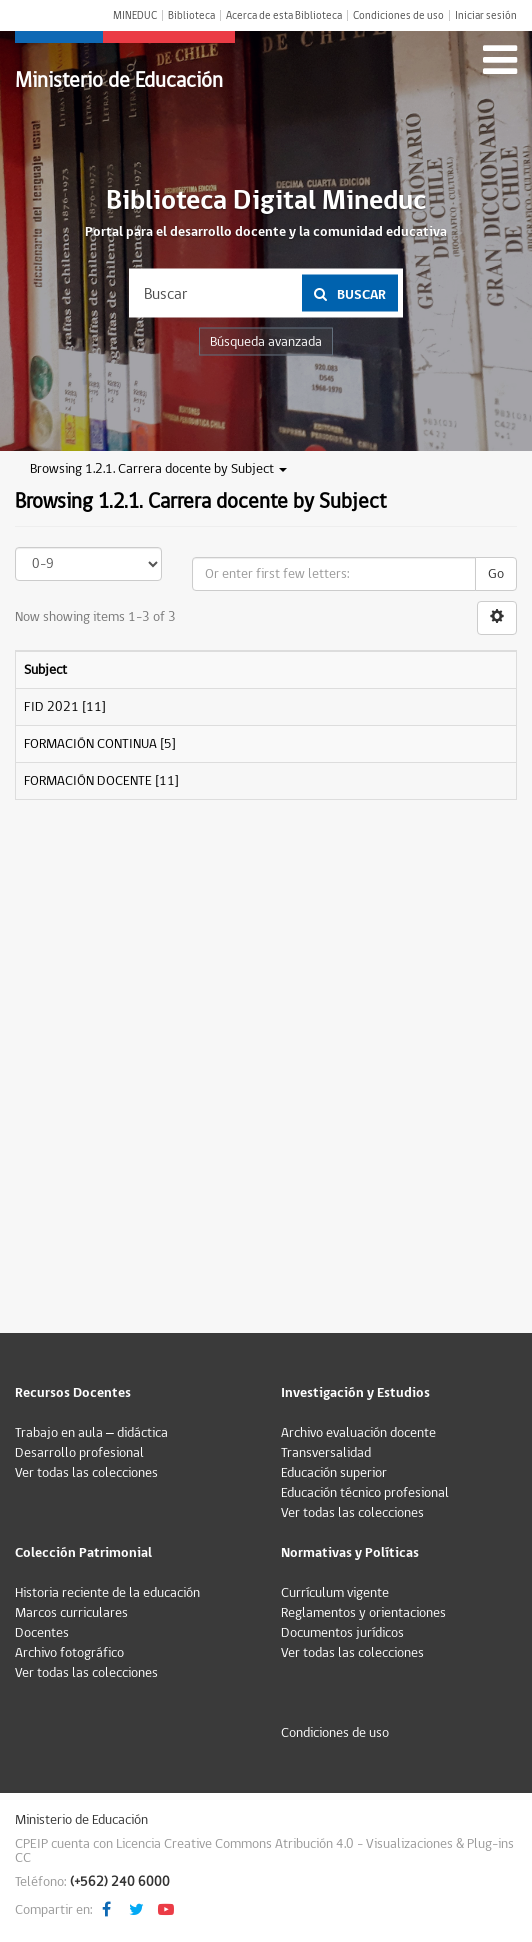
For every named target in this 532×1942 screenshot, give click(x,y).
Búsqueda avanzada (266, 342)
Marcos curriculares (71, 1613)
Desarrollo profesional (79, 1453)
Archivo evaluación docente (358, 1433)
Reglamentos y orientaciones (363, 1613)
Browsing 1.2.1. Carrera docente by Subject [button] (158, 469)
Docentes (42, 1633)
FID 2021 (51, 707)
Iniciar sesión (486, 15)
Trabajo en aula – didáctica (91, 1433)
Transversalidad (326, 1453)
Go (496, 574)
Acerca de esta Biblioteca (284, 15)
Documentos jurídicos (342, 1633)
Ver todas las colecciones (86, 1473)
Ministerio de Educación (119, 80)
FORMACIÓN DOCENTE (88, 781)
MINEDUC (135, 15)
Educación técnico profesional (365, 1493)
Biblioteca (191, 15)
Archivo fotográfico (69, 1653)
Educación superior (334, 1473)
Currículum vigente (335, 1593)
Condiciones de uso (398, 15)
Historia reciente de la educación (107, 1593)
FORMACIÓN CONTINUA (90, 744)
